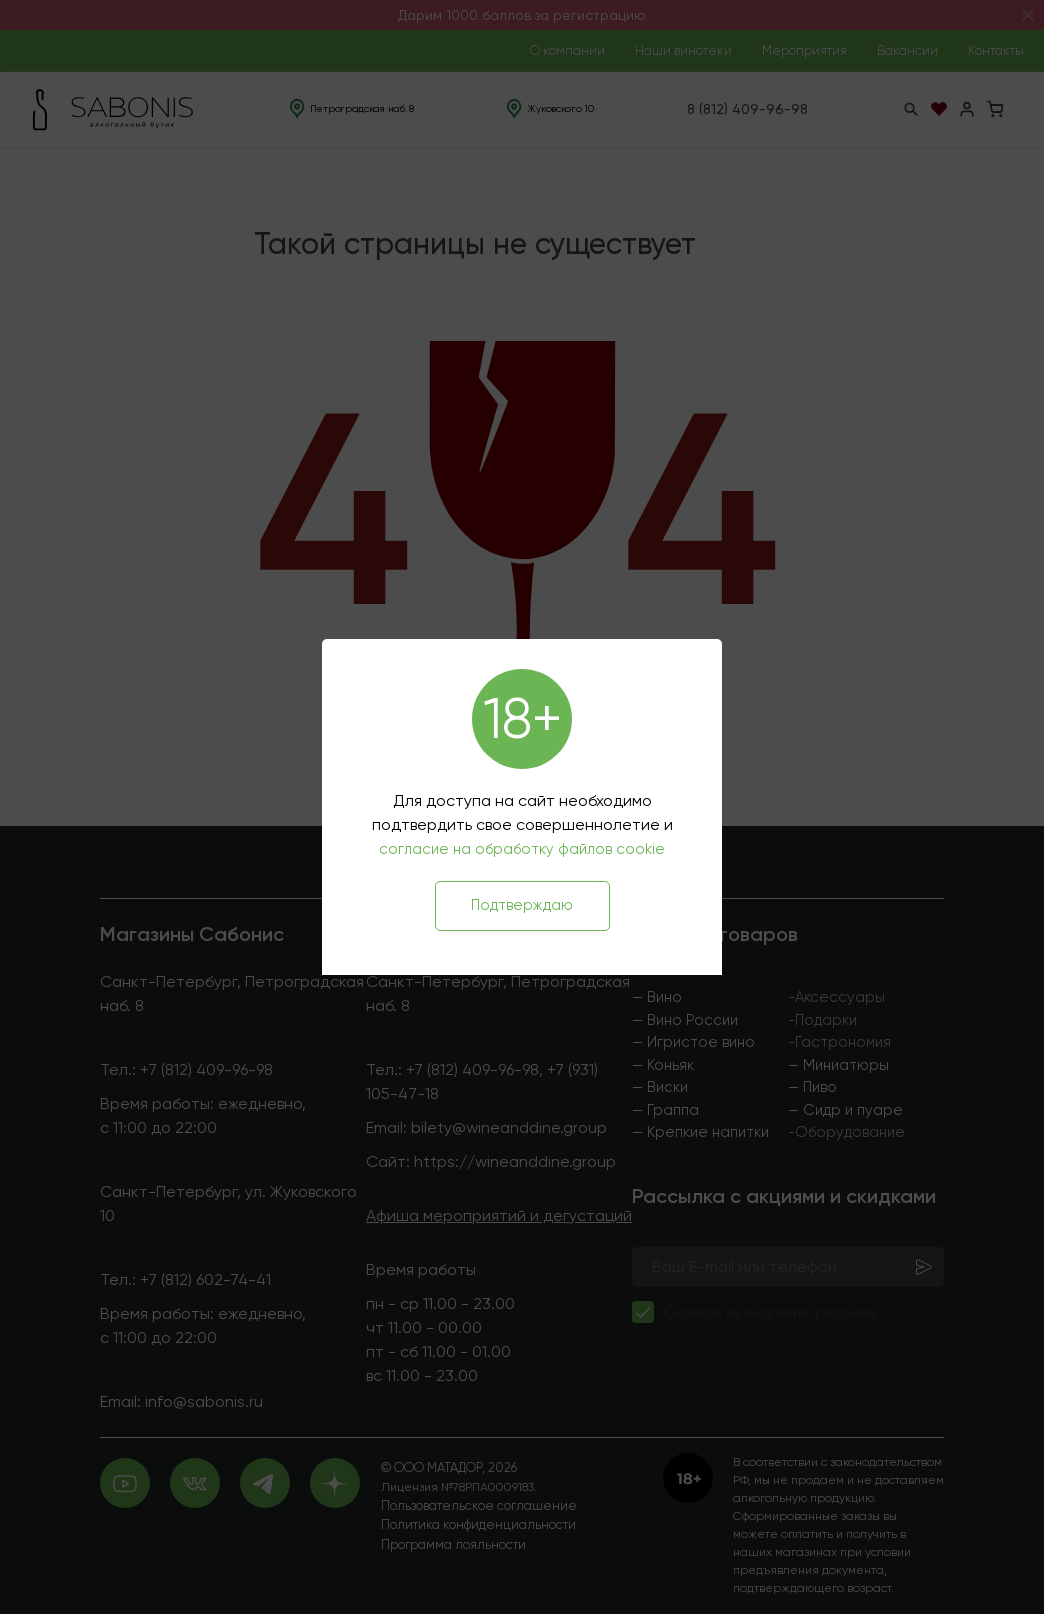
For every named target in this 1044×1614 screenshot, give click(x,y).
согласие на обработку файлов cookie (522, 849)
